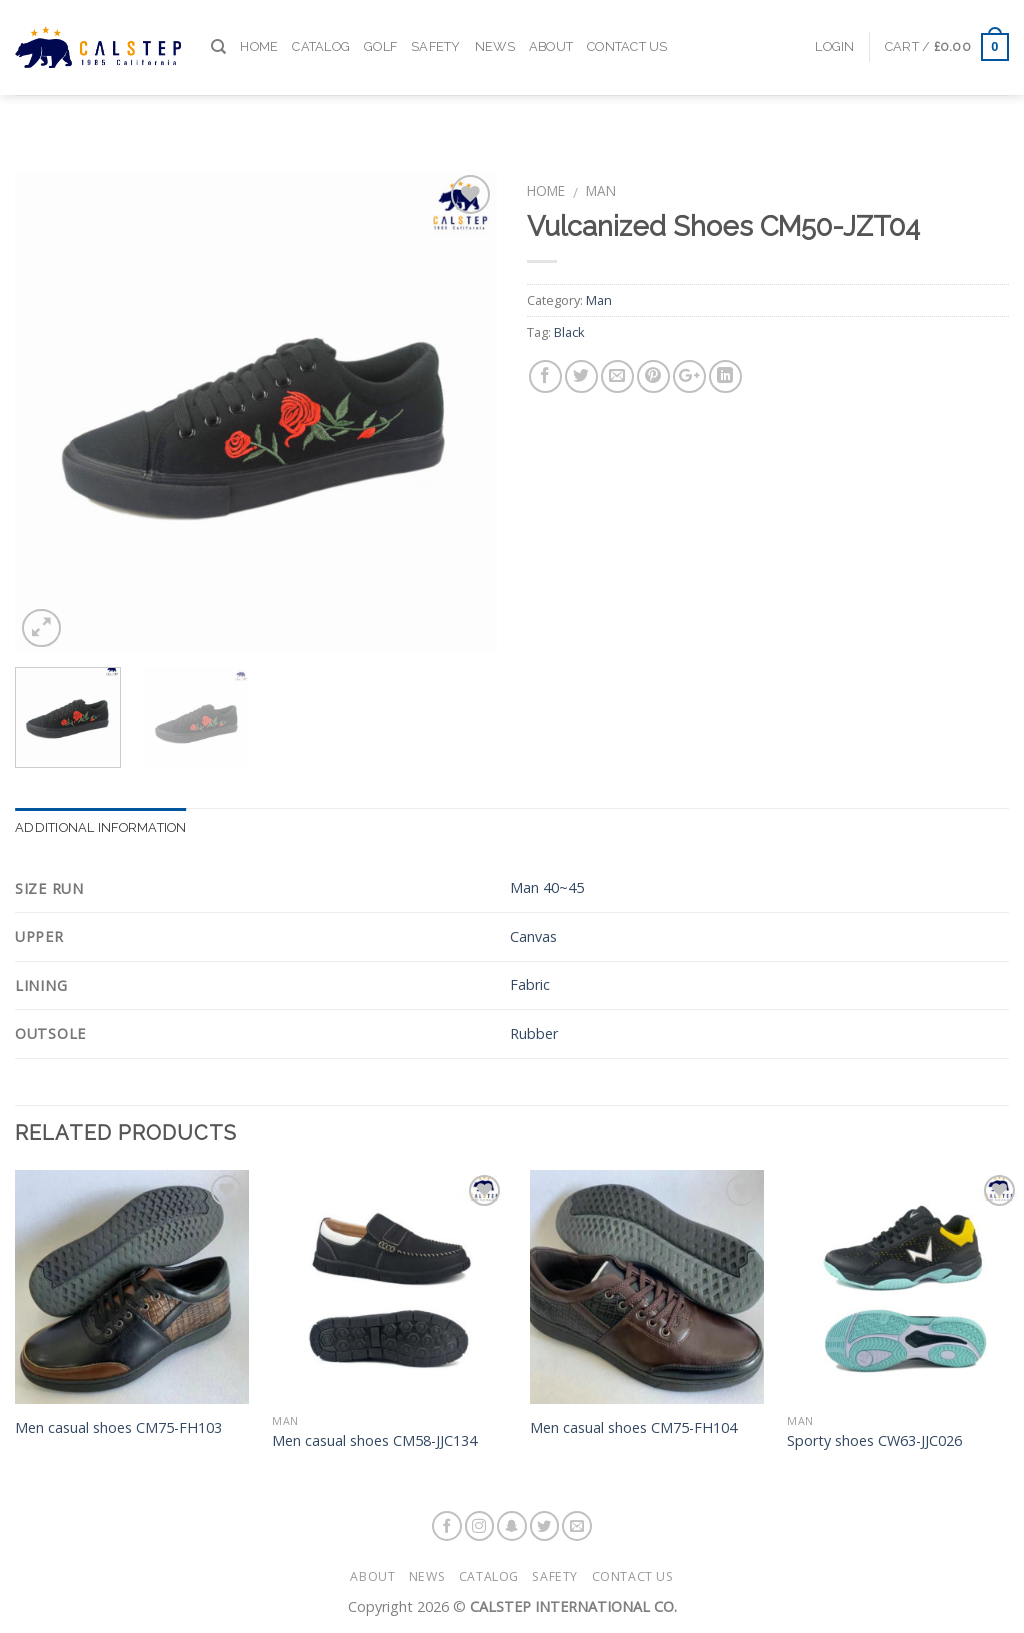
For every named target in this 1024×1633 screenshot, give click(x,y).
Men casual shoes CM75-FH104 (633, 1428)
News (495, 28)
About (551, 28)
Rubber (534, 1033)
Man (601, 190)
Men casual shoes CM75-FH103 (118, 1428)
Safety (436, 28)
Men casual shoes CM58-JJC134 (374, 1441)
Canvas (533, 936)
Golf (380, 28)
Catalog (321, 28)
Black (569, 332)
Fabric (530, 984)
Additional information (101, 827)
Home (259, 28)
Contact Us (627, 28)
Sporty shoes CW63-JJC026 (874, 1441)
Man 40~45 (547, 887)
